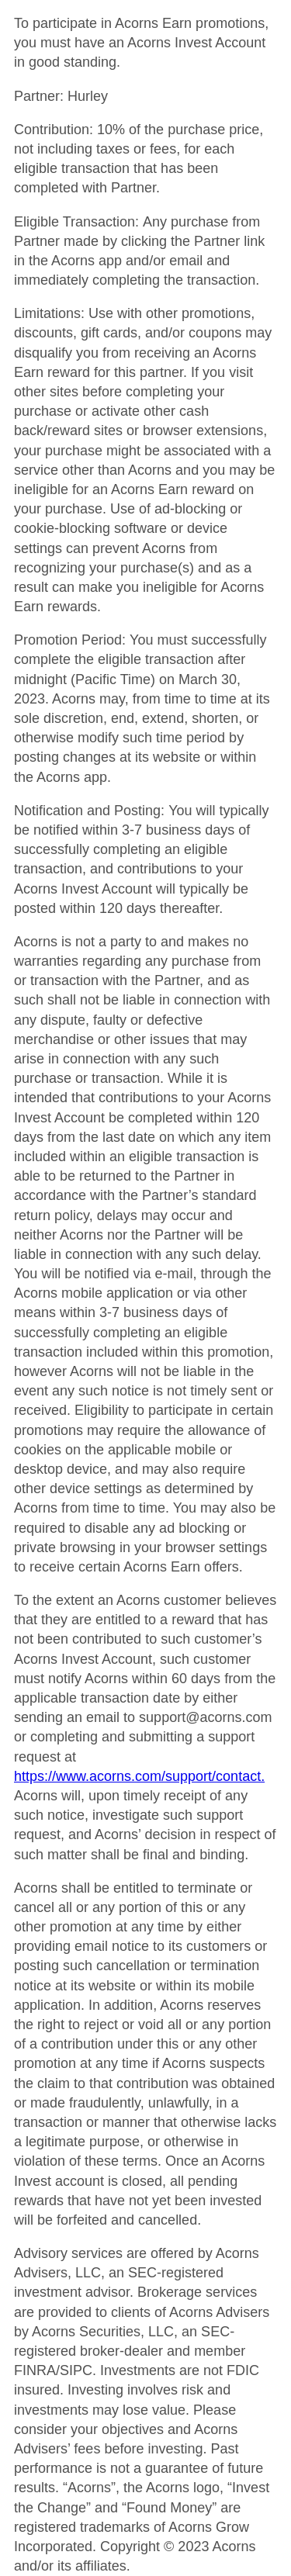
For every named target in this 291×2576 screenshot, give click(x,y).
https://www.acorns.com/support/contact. (139, 1776)
